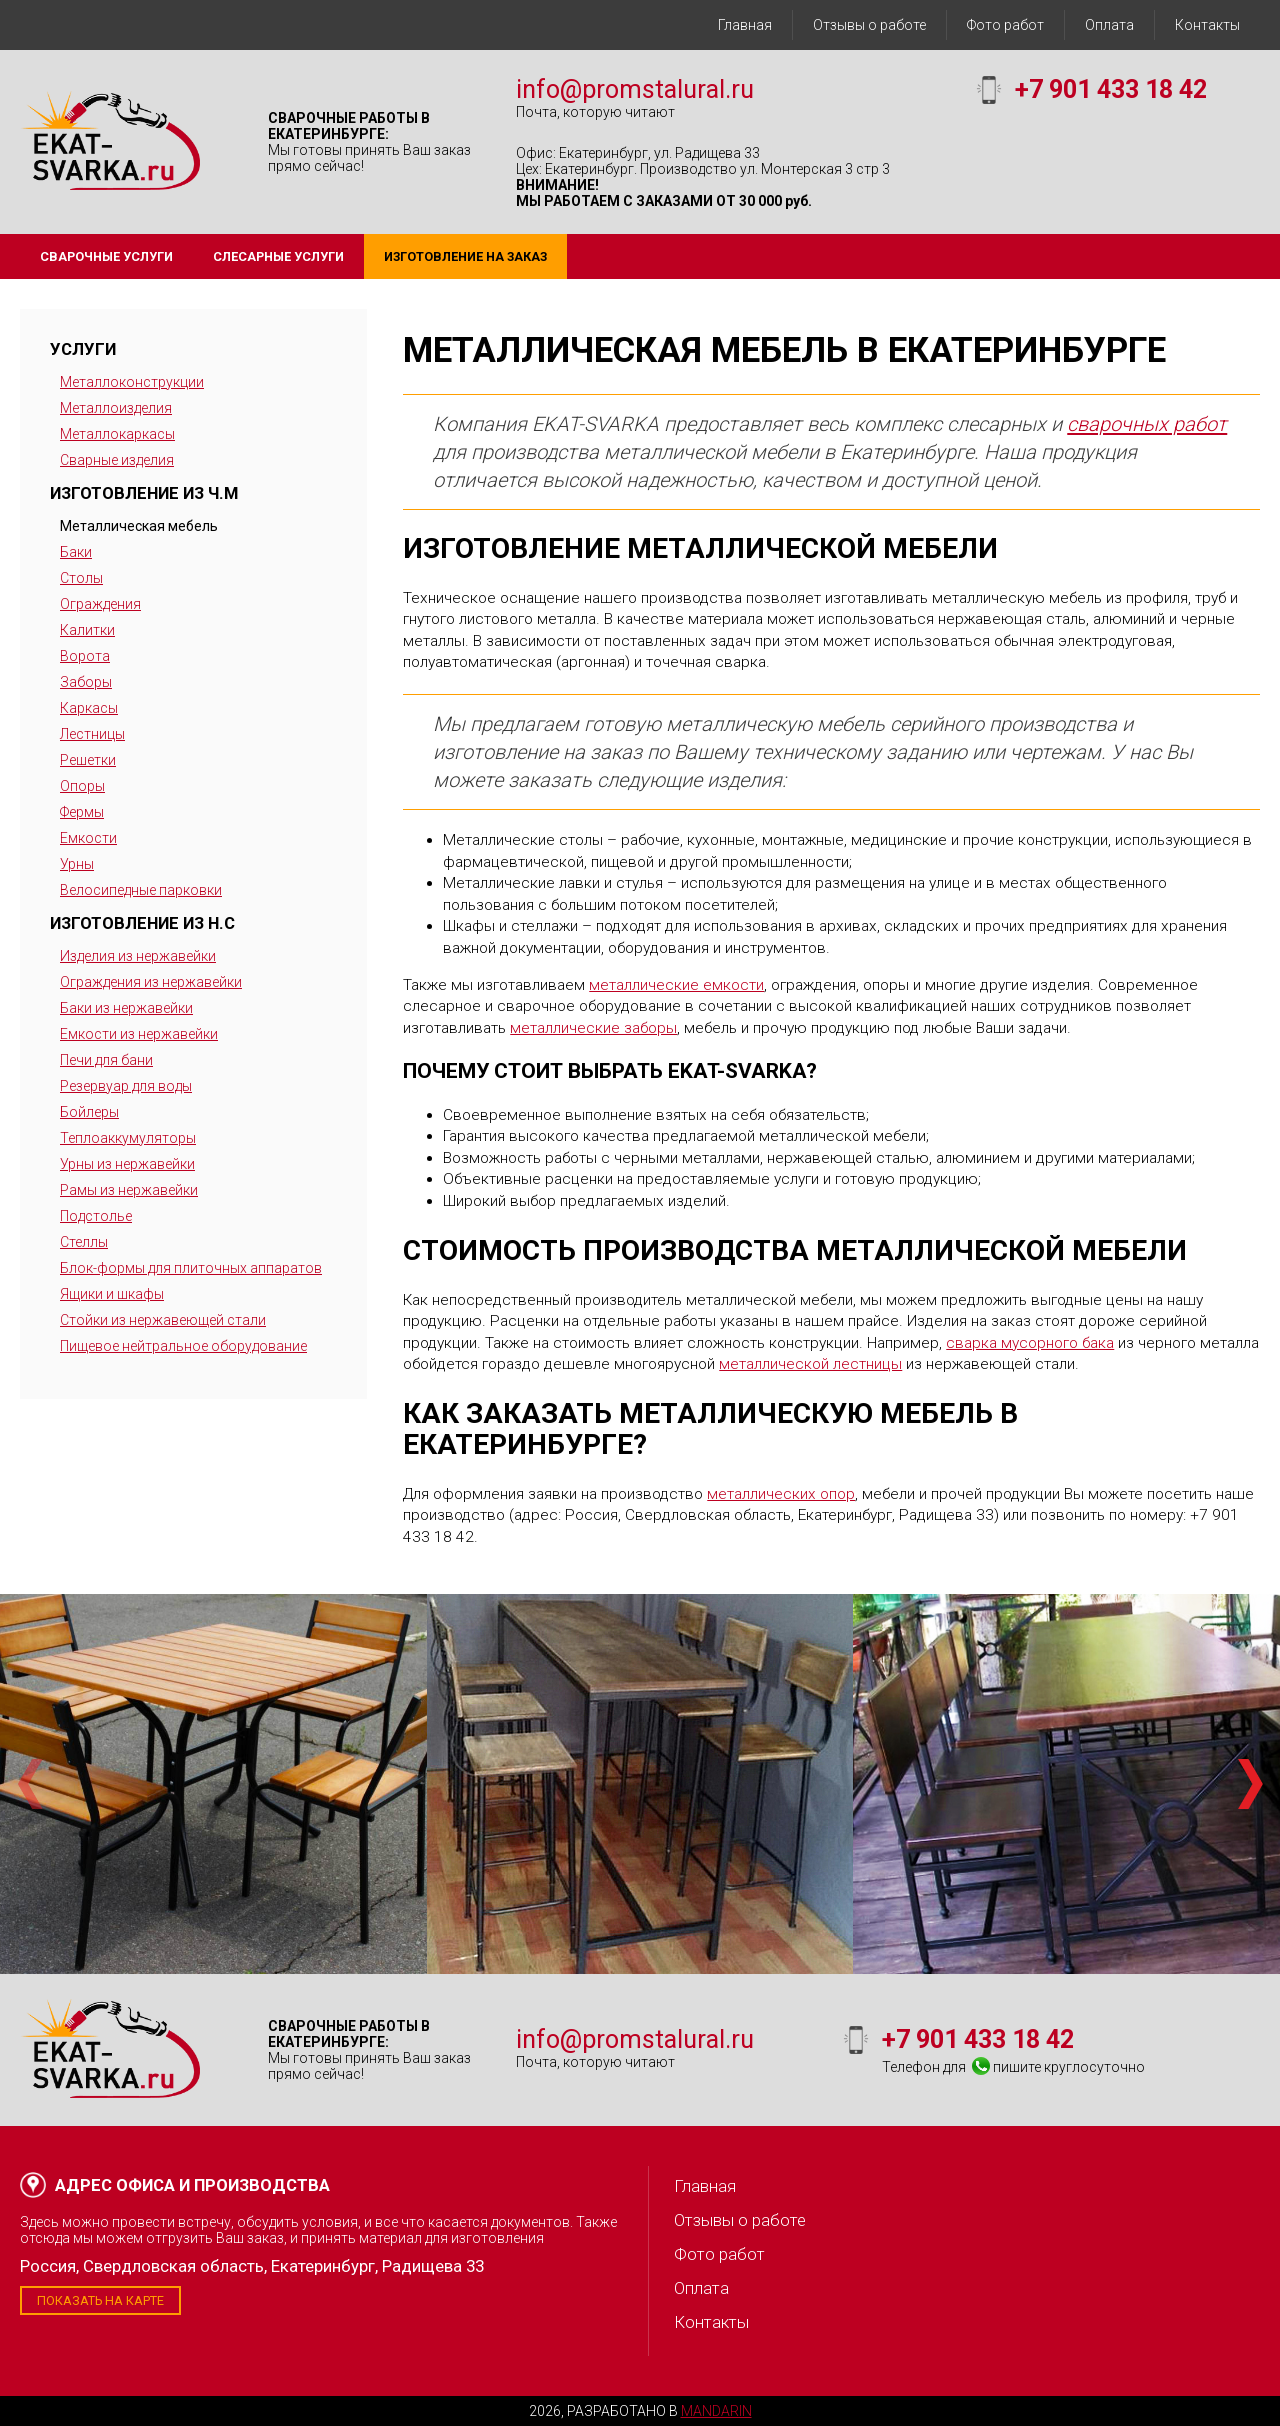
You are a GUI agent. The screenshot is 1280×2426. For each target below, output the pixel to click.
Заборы (86, 682)
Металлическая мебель (139, 526)
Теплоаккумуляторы (128, 1138)
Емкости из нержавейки (139, 1034)
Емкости (88, 838)
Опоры (82, 786)
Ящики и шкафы (112, 1294)
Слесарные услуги (278, 256)
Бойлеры (89, 1112)
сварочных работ (1147, 424)
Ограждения (100, 604)
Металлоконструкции (132, 382)
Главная (745, 25)
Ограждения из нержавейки (151, 982)
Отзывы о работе (869, 25)
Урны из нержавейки (127, 1164)
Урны (77, 864)
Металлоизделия (116, 408)
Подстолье (96, 1216)
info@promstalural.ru (635, 89)
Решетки (88, 760)
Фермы (82, 812)
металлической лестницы (810, 1364)
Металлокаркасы (117, 434)
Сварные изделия (117, 460)
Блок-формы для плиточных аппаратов (191, 1268)
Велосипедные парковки (141, 890)
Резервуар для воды (126, 1086)
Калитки (87, 630)
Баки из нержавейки (126, 1008)
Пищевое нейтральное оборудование (183, 1346)
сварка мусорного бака (1030, 1343)
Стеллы (84, 1242)
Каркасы (89, 708)
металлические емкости (676, 985)
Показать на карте (100, 2300)
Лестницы (92, 734)
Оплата (1109, 25)
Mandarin (716, 2411)
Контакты (1207, 25)
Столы (81, 578)
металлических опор (781, 1494)
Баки (76, 552)
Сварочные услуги (106, 256)
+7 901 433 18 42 (1111, 89)
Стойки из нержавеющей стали (163, 1320)
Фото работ (1005, 25)
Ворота (85, 656)
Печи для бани (106, 1060)
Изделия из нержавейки (138, 956)
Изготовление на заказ (465, 256)
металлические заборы (593, 1028)
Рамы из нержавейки (129, 1190)
